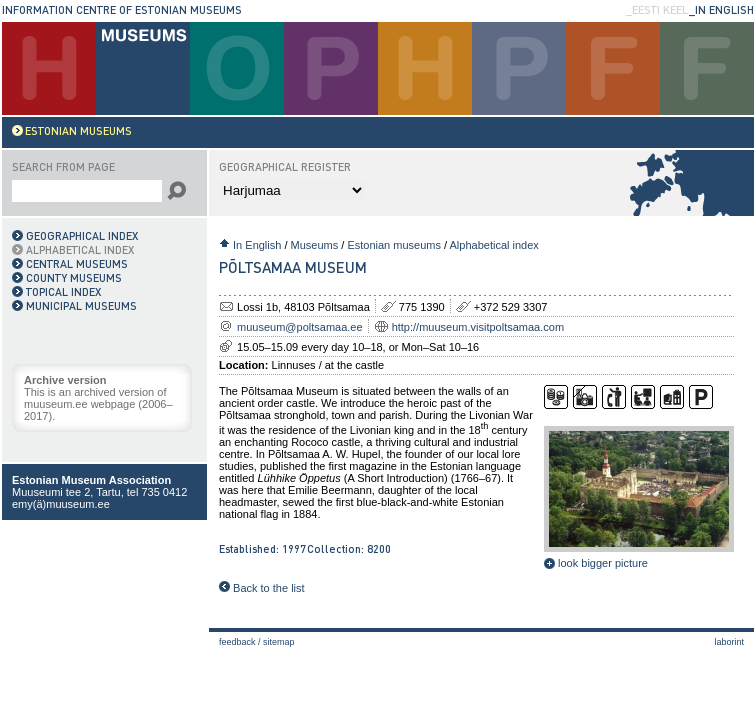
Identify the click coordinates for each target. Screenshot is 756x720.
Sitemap (279, 642)
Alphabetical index (494, 245)
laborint (729, 642)
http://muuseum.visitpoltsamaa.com (478, 327)
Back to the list (262, 588)
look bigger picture (596, 563)
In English (257, 245)
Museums (315, 245)
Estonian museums (394, 245)
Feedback (237, 642)
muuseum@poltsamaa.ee (300, 327)
